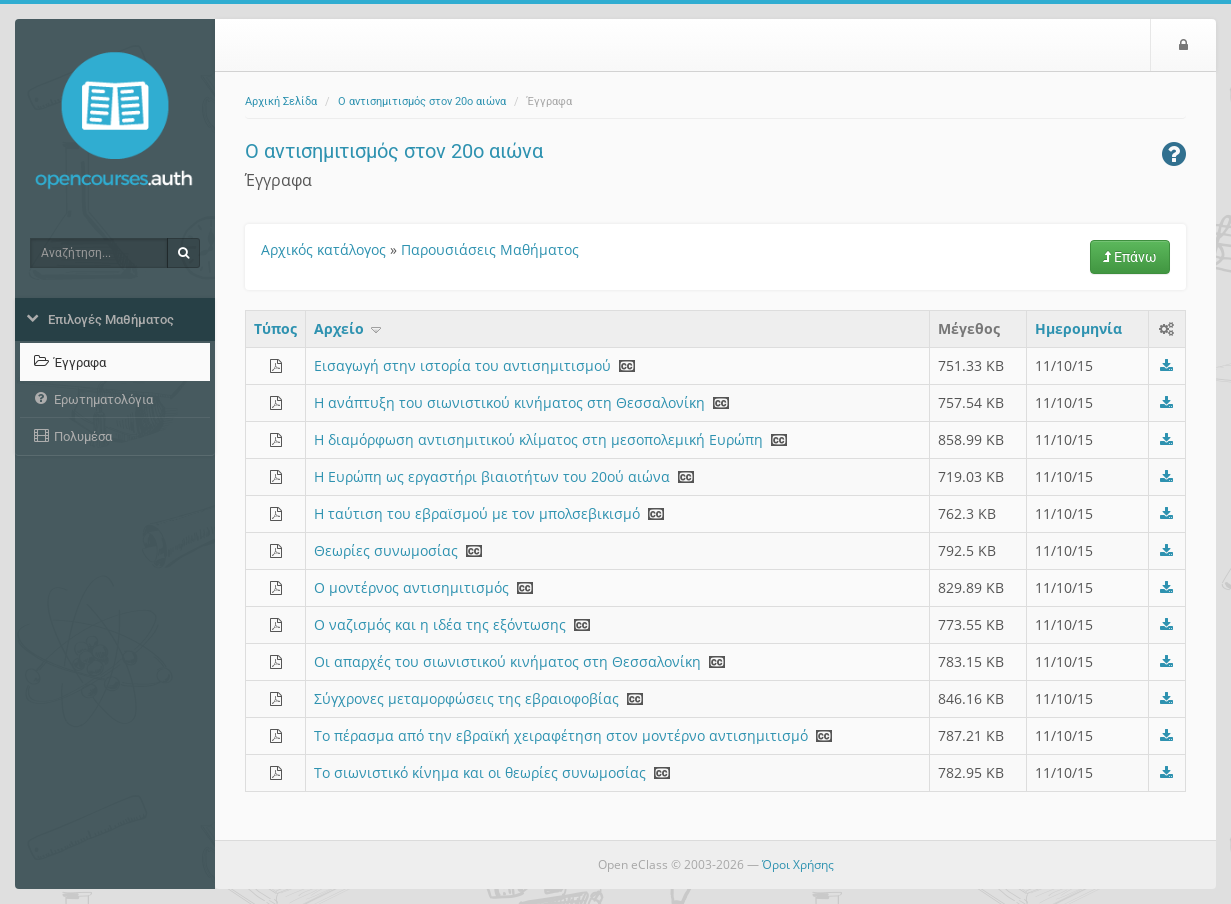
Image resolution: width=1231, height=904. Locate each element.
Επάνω (1130, 257)
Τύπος (275, 328)
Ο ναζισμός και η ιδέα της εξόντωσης (440, 624)
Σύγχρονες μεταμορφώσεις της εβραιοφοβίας (466, 698)
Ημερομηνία (1078, 328)
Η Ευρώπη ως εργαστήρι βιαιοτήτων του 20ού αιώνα (492, 476)
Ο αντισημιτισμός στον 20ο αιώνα (422, 101)
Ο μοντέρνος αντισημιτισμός (411, 587)
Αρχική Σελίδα (281, 101)
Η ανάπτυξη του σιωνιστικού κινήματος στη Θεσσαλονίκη (509, 402)
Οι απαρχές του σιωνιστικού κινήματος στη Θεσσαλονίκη (507, 661)
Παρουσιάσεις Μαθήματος (490, 249)
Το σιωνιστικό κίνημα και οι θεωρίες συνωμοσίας (480, 772)
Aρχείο (349, 328)
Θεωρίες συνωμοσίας (386, 550)
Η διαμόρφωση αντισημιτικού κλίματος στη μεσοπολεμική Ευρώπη (538, 439)
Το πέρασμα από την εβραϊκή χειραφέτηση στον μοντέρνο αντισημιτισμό (561, 735)
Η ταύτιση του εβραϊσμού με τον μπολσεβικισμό (477, 513)
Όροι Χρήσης (798, 864)
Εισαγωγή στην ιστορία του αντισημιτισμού (462, 365)
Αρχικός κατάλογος (323, 249)
